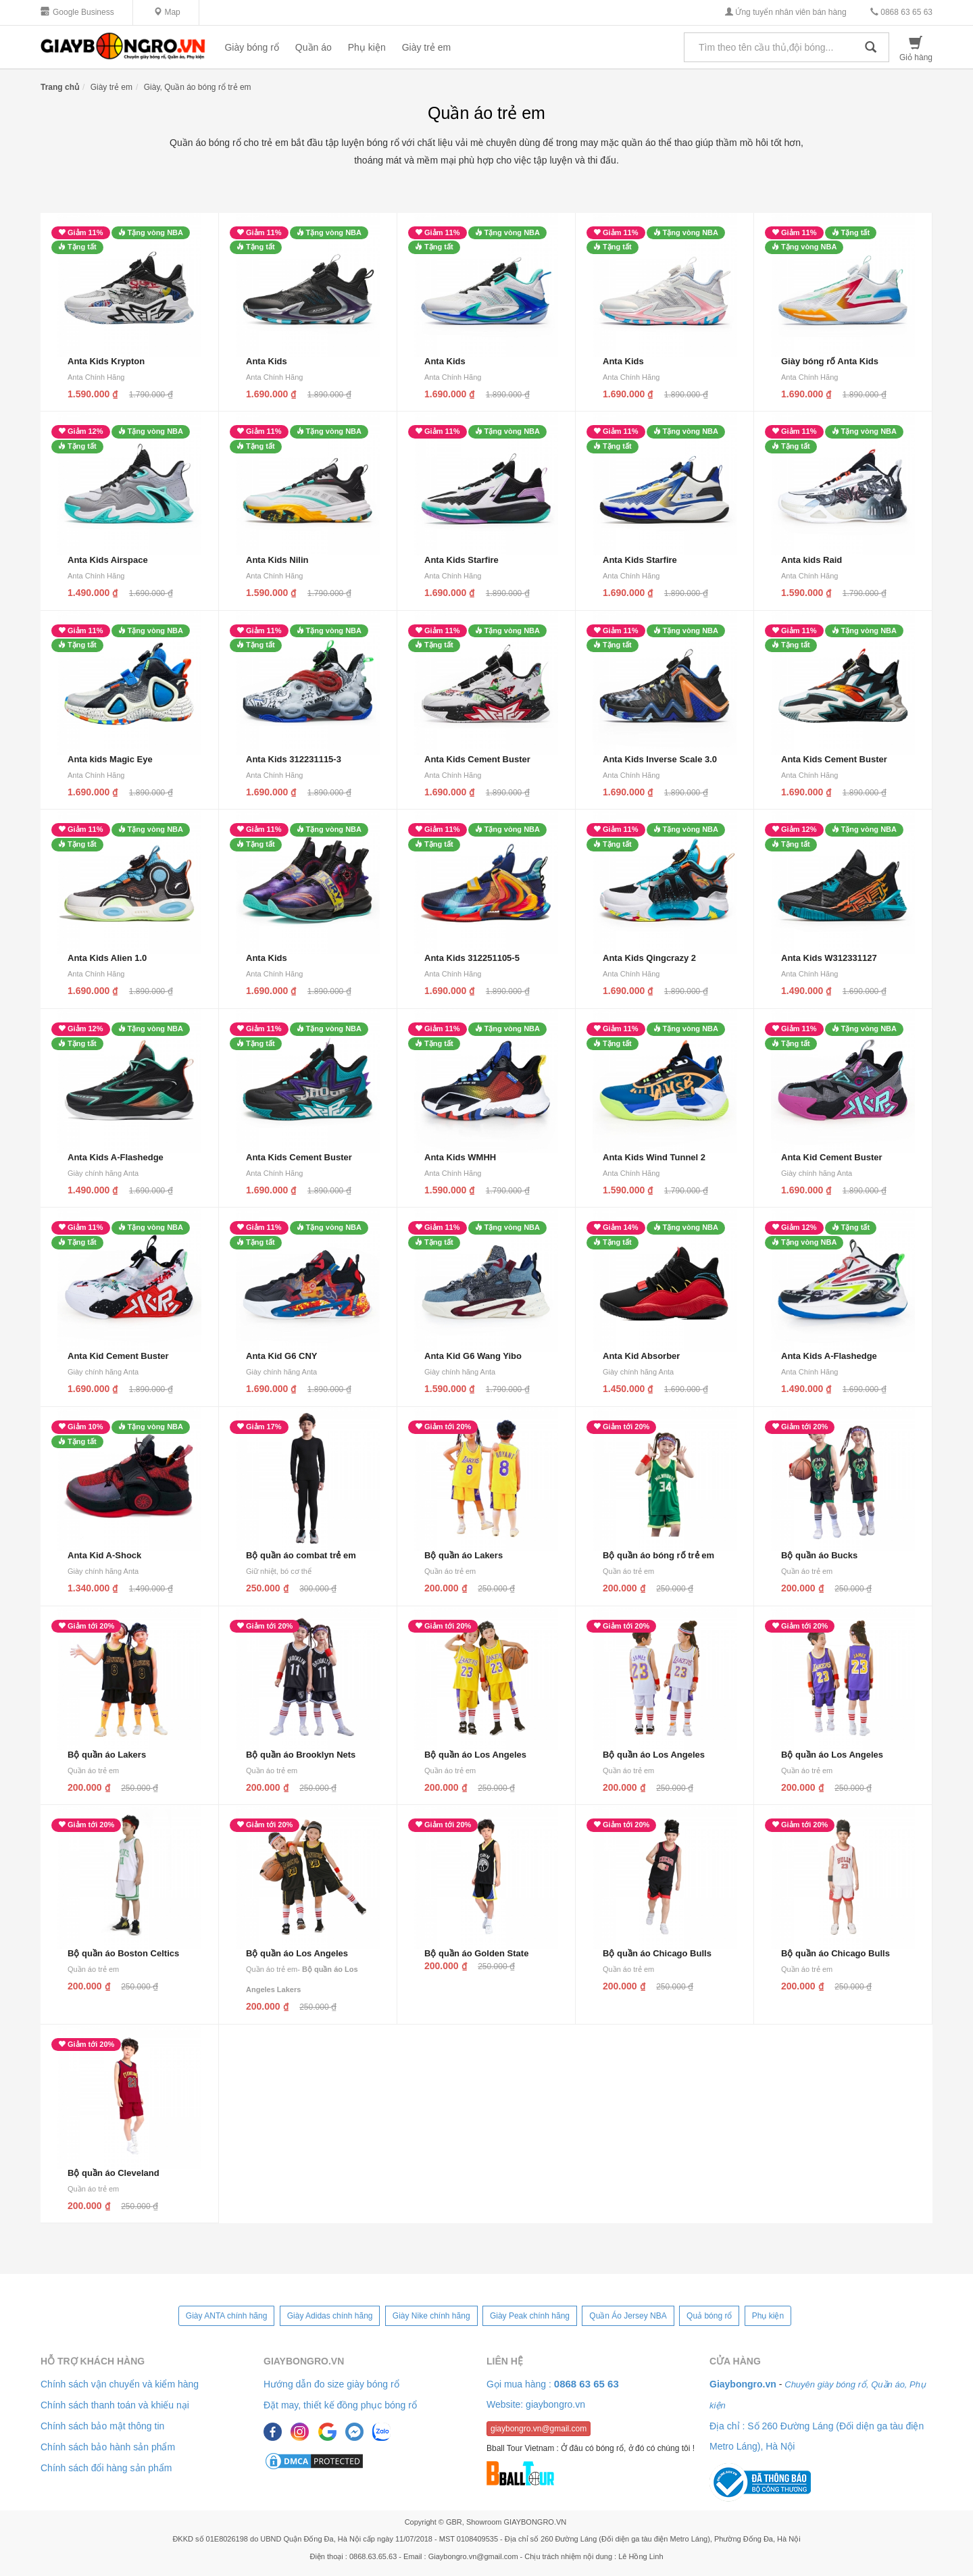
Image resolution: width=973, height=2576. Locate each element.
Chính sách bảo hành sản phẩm (108, 2447)
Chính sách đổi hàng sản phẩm (106, 2467)
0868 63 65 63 (901, 12)
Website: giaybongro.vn (536, 2404)
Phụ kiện (367, 47)
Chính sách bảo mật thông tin (102, 2426)
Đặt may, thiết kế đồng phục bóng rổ (340, 2405)
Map (167, 12)
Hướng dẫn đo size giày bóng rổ (331, 2384)
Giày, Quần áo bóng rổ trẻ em (197, 87)
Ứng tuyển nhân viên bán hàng (785, 12)
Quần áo (313, 47)
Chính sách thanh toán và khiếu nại (115, 2405)
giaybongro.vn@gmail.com (539, 2428)
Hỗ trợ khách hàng (93, 2361)
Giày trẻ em (426, 47)
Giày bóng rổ (251, 47)
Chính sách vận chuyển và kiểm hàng (120, 2384)
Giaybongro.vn (304, 2361)
